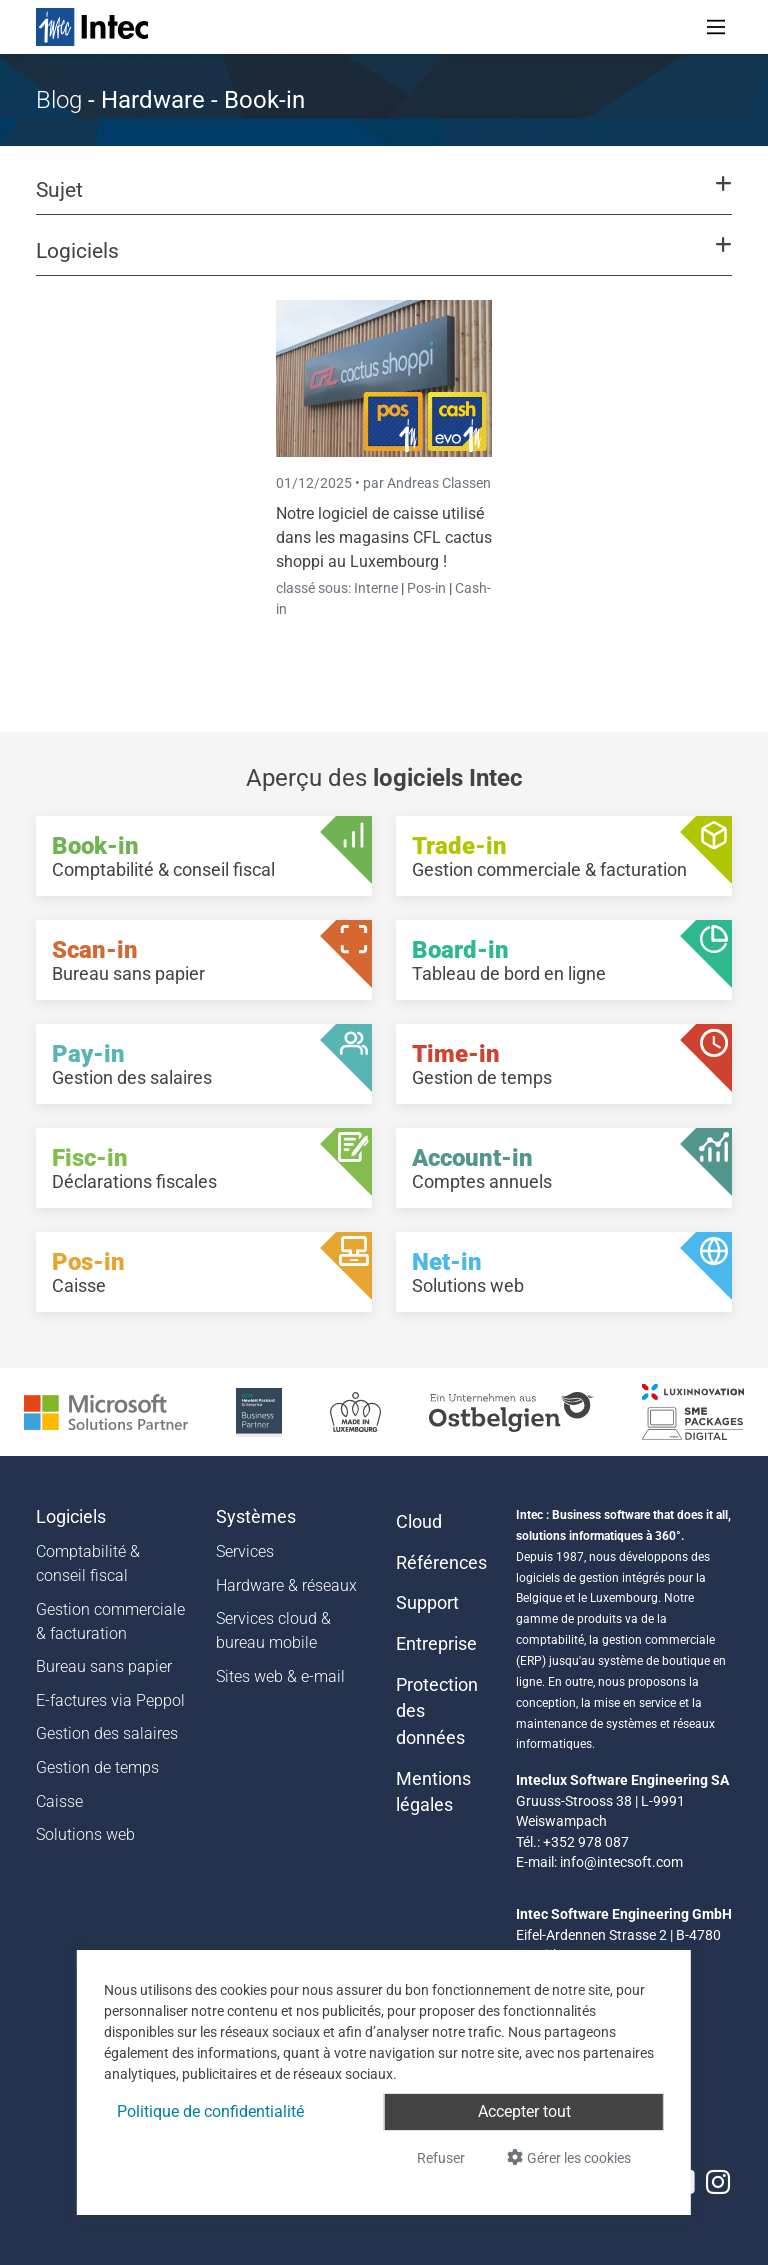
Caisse (59, 1801)
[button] (384, 199)
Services (245, 1551)
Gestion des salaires (107, 1733)
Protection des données (437, 1711)
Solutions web (85, 1834)
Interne (377, 588)
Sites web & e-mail (280, 1676)
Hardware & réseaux (286, 1585)
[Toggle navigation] (716, 27)
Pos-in (426, 588)
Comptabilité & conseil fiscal (88, 1563)
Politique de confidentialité (210, 2111)
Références (441, 1563)
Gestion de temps (97, 1767)
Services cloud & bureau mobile (273, 1630)
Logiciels (71, 1517)
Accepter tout (524, 2111)
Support (427, 1603)
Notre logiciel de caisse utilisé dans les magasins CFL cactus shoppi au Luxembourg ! (384, 537)
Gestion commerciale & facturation (110, 1621)
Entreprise (436, 1644)
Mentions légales (433, 1792)
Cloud (419, 1522)
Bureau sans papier (104, 1666)
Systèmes (256, 1517)
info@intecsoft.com (621, 1862)
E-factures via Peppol (110, 1700)
